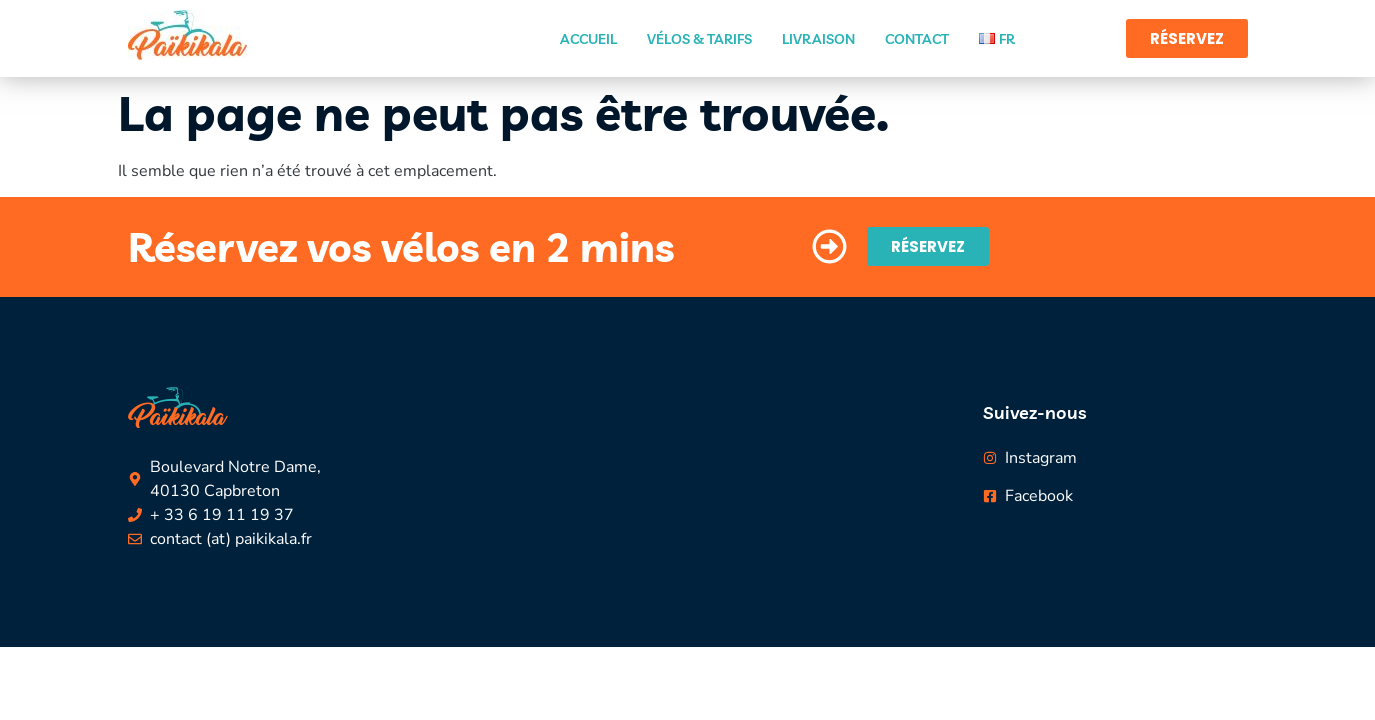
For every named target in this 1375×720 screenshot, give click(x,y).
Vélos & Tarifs (699, 39)
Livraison (818, 39)
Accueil (588, 39)
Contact (917, 39)
